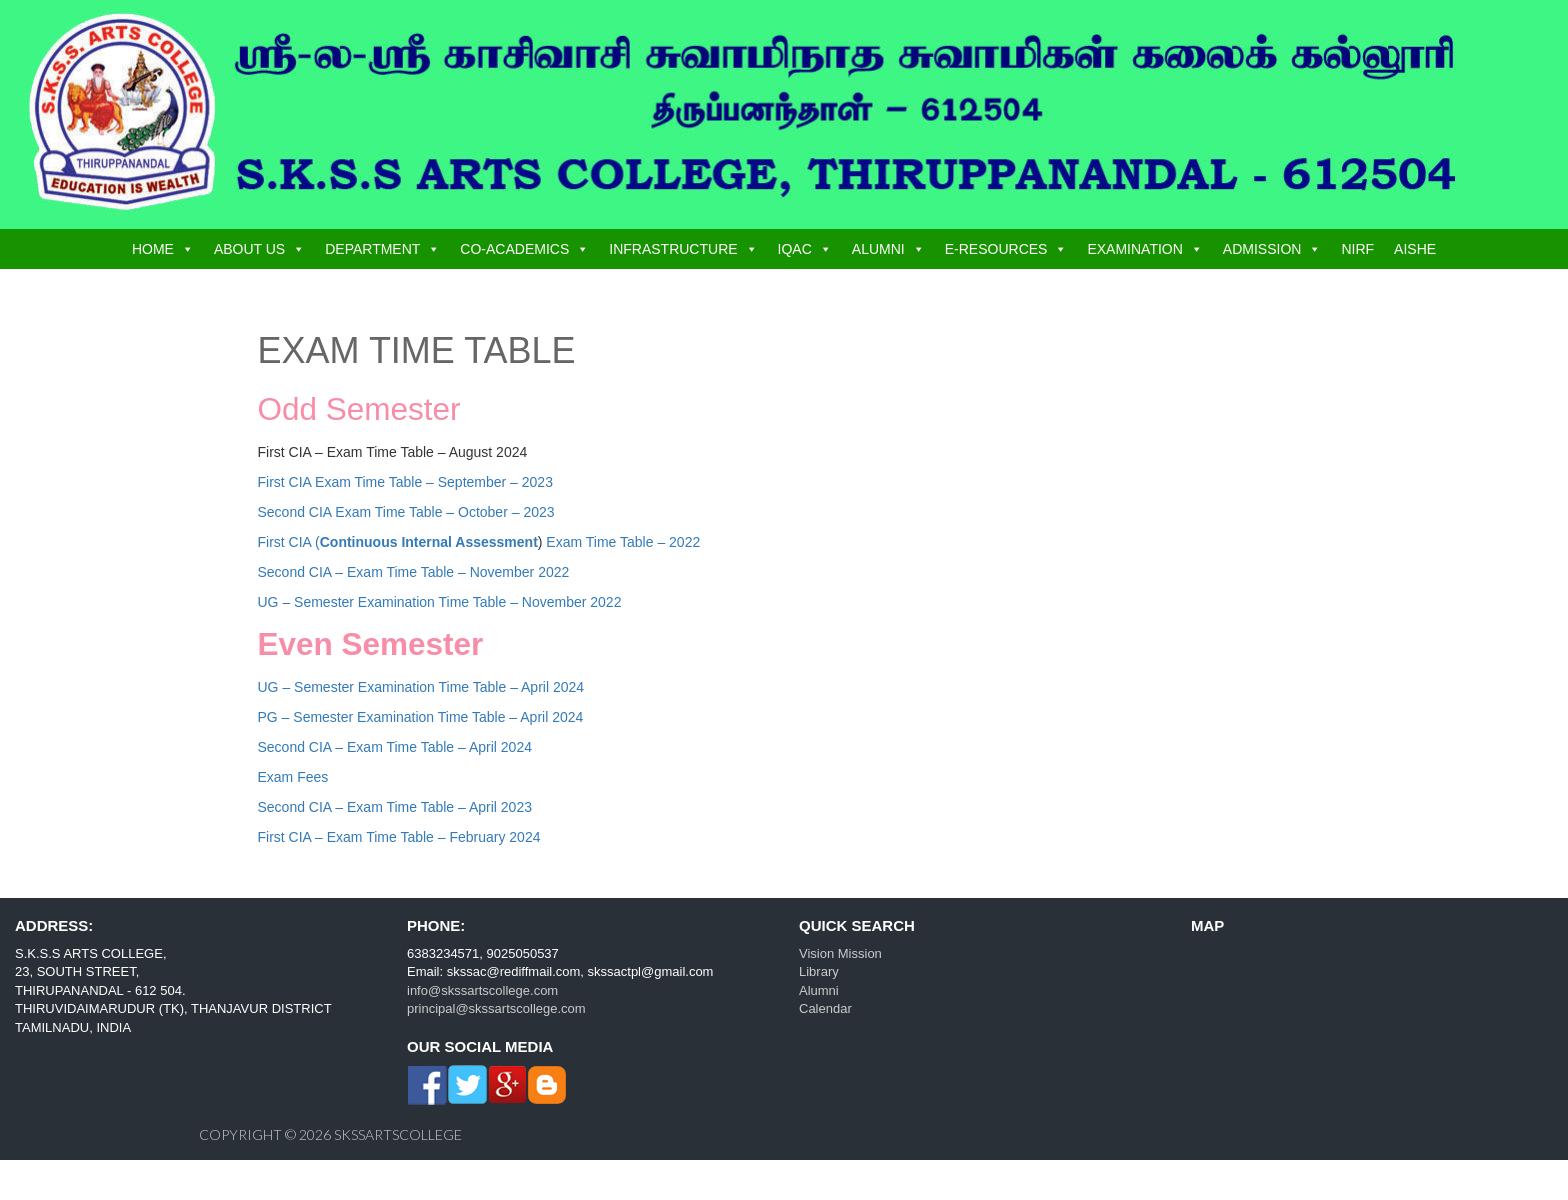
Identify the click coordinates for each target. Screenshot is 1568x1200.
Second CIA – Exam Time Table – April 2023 (395, 807)
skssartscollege (398, 1134)
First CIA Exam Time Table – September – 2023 (405, 482)
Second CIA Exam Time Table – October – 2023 (406, 512)
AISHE (1415, 249)
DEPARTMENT (372, 249)
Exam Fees (293, 777)
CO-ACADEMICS (514, 249)
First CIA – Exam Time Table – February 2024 (399, 837)
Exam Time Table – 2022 (621, 542)
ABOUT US (249, 249)
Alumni (819, 990)
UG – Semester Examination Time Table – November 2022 (440, 602)
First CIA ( (398, 542)
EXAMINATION (1134, 249)
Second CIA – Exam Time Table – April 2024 (395, 747)
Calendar (825, 1008)
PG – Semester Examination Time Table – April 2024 (421, 717)
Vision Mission (840, 953)
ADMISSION (1262, 249)
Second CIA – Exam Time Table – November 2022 (414, 572)
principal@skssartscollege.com (496, 1008)
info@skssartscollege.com (482, 990)
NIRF (1357, 249)
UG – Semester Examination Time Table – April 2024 (421, 687)
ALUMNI (878, 249)
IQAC (795, 249)
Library (819, 971)
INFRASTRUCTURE (673, 249)
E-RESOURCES (996, 249)
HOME (153, 249)
